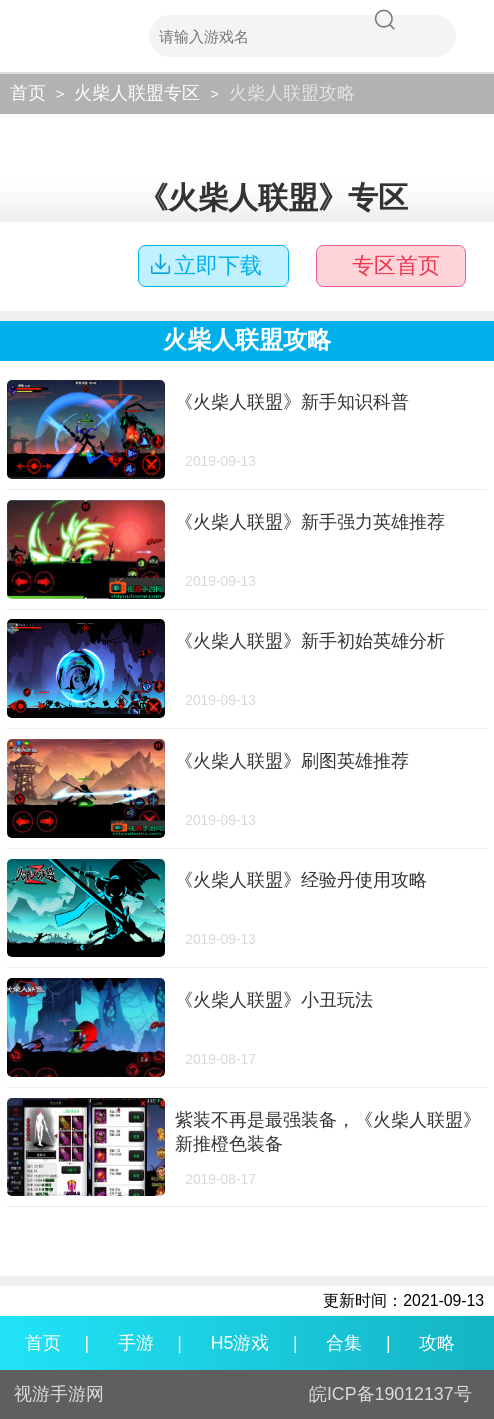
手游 (136, 1343)
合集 (344, 1343)
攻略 (437, 1343)
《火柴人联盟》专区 (273, 197)
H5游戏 (240, 1343)
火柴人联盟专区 (137, 93)
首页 (28, 93)
